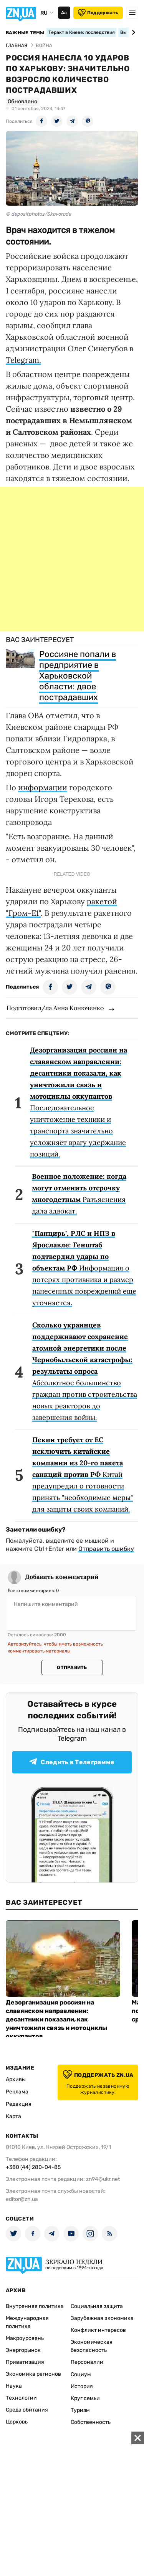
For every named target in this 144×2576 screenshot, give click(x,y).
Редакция (18, 2104)
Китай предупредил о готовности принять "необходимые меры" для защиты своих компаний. (82, 1474)
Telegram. (23, 360)
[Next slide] (132, 32)
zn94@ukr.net (103, 2179)
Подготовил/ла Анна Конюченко (55, 1008)
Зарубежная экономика (102, 2318)
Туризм (80, 2410)
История (82, 2386)
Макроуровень (25, 2338)
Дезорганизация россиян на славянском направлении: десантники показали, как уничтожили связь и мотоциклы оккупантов (56, 2019)
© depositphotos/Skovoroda (38, 214)
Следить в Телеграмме (71, 1762)
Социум (81, 2374)
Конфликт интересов (98, 2330)
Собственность (91, 2422)
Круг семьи (85, 2398)
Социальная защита (97, 2306)
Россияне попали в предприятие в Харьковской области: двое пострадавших (77, 675)
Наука (14, 2386)
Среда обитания (27, 2410)
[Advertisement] (72, 559)
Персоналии (87, 2362)
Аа (64, 12)
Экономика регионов (33, 2374)
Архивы (16, 2079)
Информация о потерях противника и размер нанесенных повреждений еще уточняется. (84, 1268)
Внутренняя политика (35, 2306)
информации (42, 787)
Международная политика (27, 2322)
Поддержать (98, 13)
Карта (13, 2116)
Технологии (21, 2398)
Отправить (72, 1667)
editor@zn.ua (22, 2199)
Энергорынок (23, 2350)
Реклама (17, 2091)
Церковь (17, 2421)
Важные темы (25, 32)
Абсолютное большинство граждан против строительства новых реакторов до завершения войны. (84, 1371)
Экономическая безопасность (92, 2346)
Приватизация (25, 2362)
